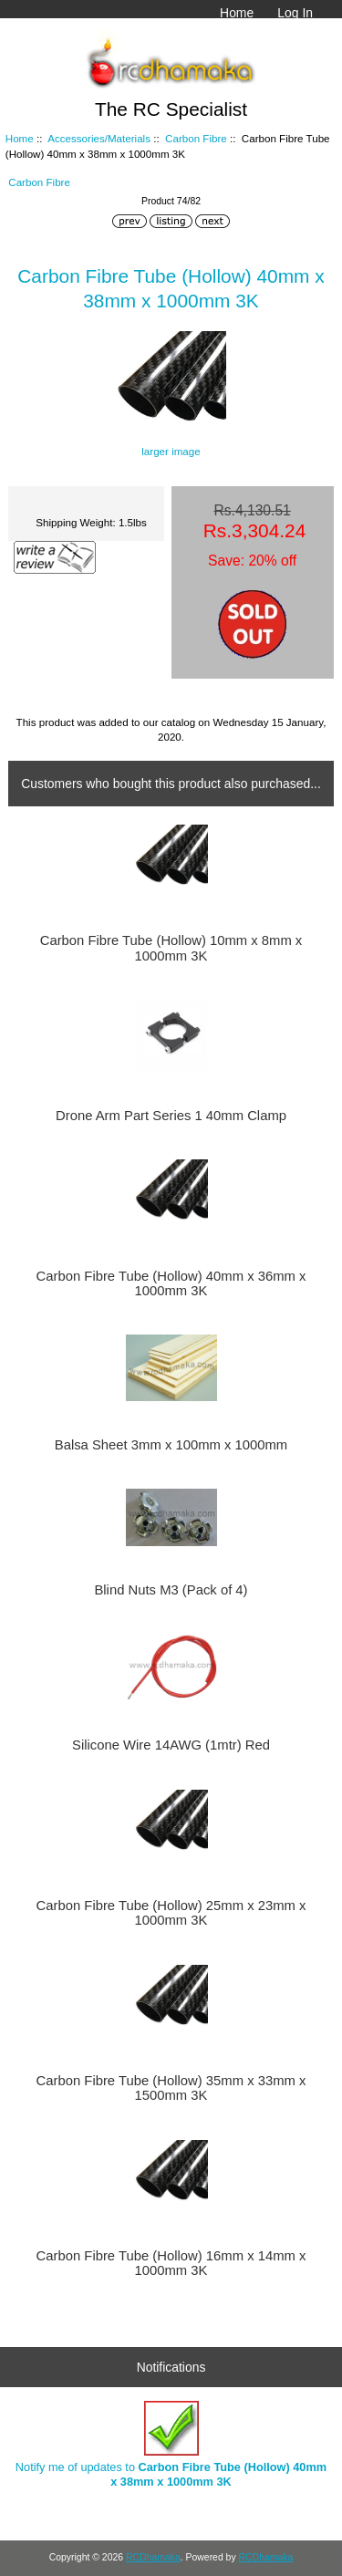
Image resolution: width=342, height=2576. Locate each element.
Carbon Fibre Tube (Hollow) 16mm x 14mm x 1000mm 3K (171, 2263)
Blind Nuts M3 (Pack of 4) (170, 1590)
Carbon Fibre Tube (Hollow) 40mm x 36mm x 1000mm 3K (171, 1283)
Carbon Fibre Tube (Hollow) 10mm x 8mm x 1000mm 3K (171, 947)
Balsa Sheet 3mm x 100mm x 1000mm (171, 1445)
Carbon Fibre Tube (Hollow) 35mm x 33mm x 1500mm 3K (171, 2088)
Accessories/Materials (98, 138)
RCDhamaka (153, 2557)
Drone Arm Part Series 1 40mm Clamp (171, 1115)
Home (237, 12)
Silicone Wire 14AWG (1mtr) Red (171, 1745)
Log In (295, 12)
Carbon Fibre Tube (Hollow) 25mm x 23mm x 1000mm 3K (171, 1912)
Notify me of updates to (171, 2444)
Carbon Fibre (196, 138)
